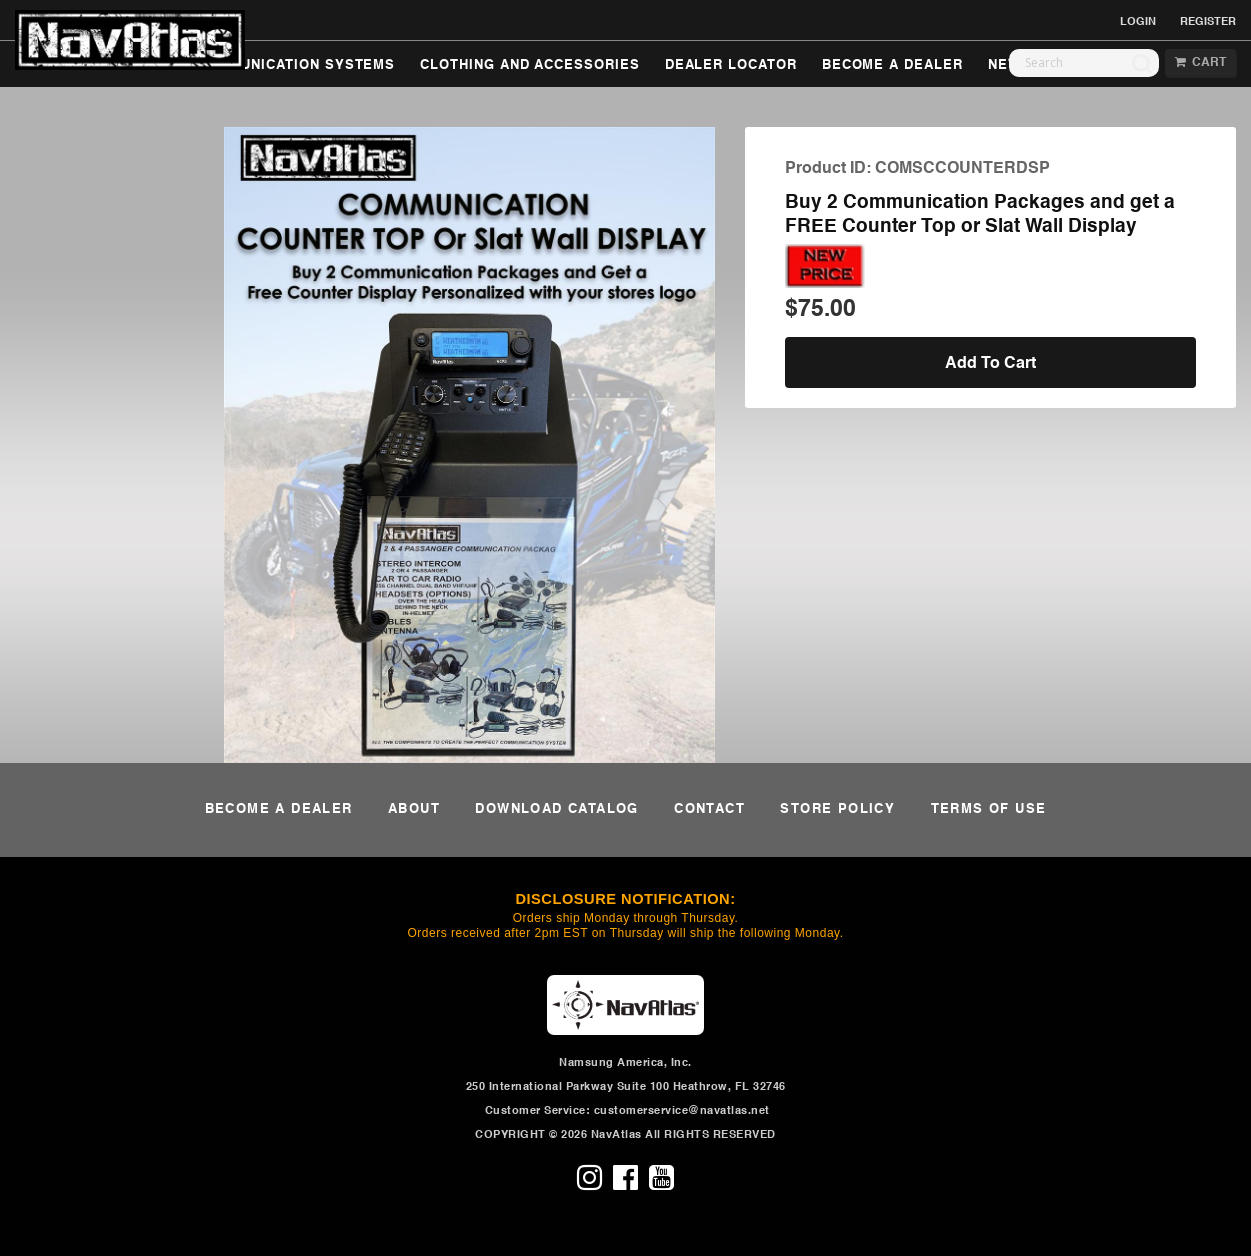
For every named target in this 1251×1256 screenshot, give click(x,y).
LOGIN (1138, 22)
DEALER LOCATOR (731, 65)
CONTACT (709, 809)
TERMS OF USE (989, 809)
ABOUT (414, 809)
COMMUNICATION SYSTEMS (296, 65)
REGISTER (1208, 22)
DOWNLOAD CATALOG (556, 809)
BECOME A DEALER (892, 65)
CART (1200, 63)
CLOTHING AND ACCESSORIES (529, 65)
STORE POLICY (837, 809)
